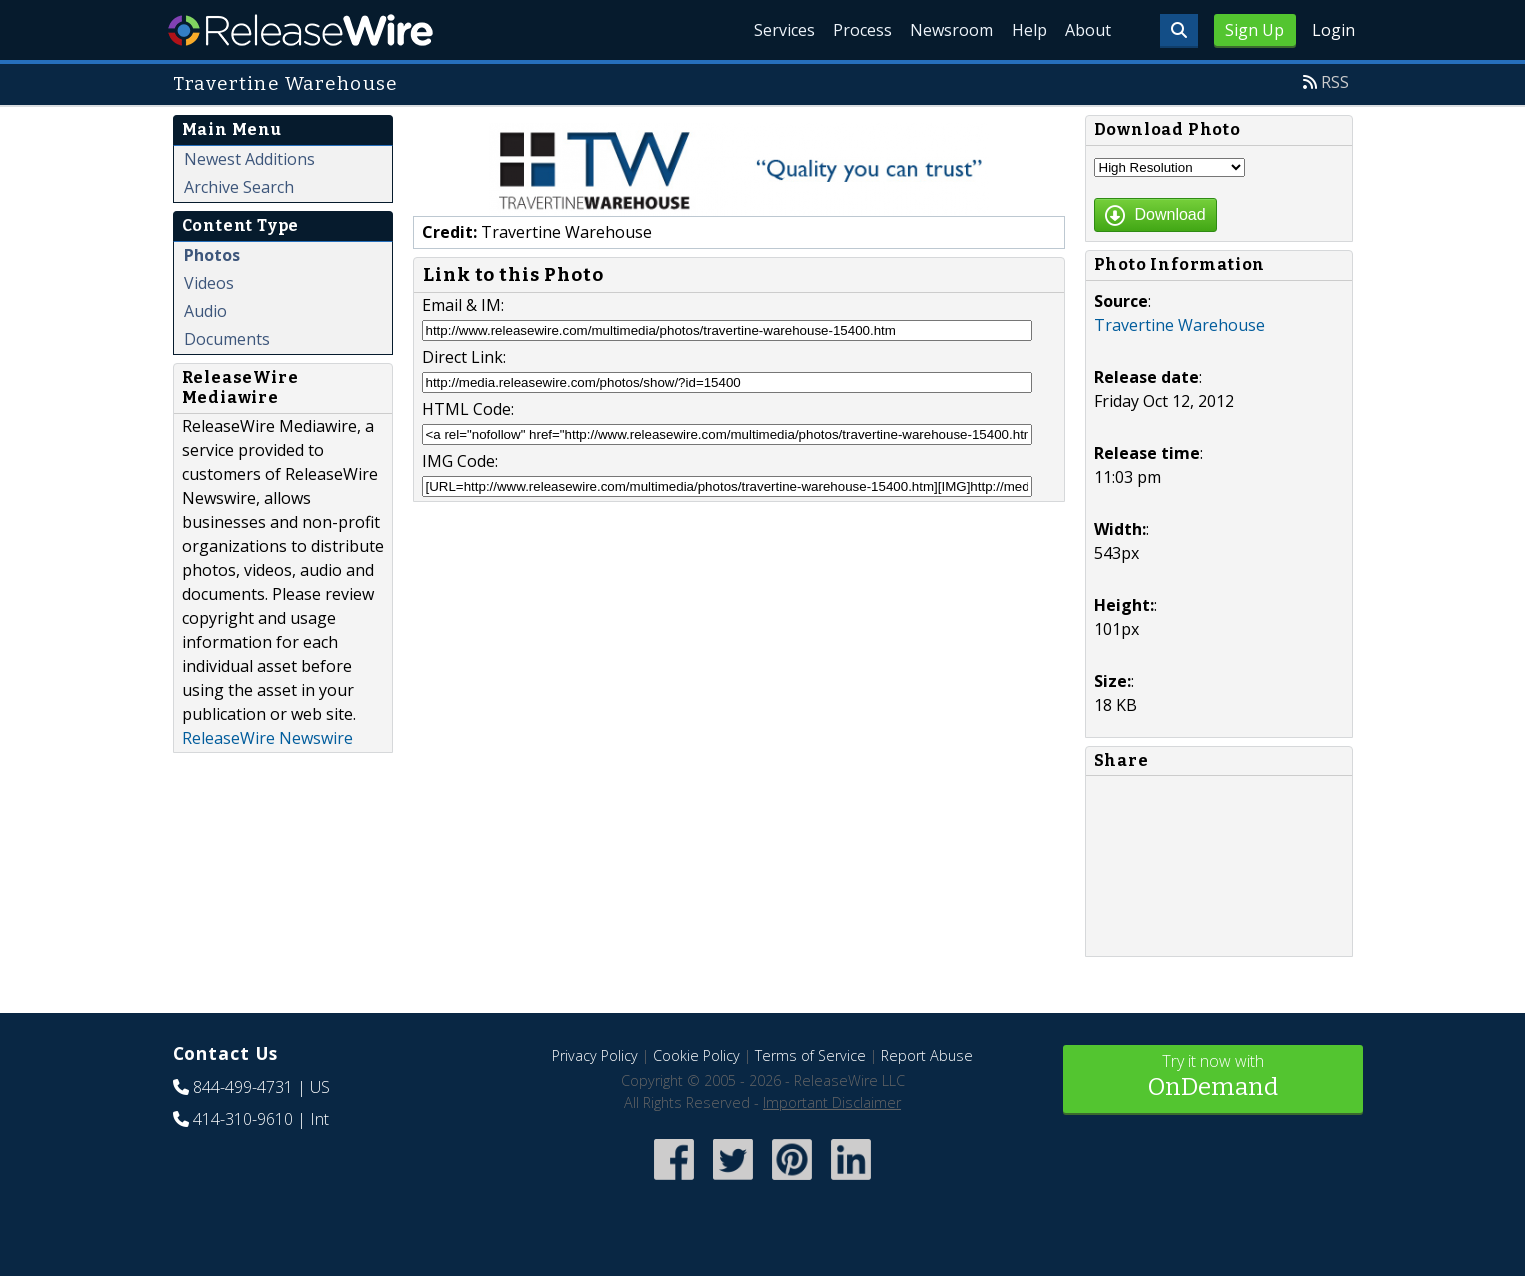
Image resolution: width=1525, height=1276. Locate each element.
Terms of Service (810, 1055)
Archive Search (239, 187)
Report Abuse (927, 1055)
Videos (209, 283)
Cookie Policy (696, 1055)
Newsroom (917, 30)
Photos (212, 255)
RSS (1335, 82)
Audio (205, 311)
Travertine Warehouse (1179, 325)
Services (722, 30)
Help (1008, 30)
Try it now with (1213, 1077)
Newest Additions (249, 159)
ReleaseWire (300, 30)
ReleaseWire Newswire (267, 738)
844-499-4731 (243, 1087)
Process (814, 30)
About (1081, 30)
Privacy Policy (595, 1055)
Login (1333, 30)
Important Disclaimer (832, 1102)
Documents (227, 339)
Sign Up (1254, 30)
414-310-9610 (243, 1119)
